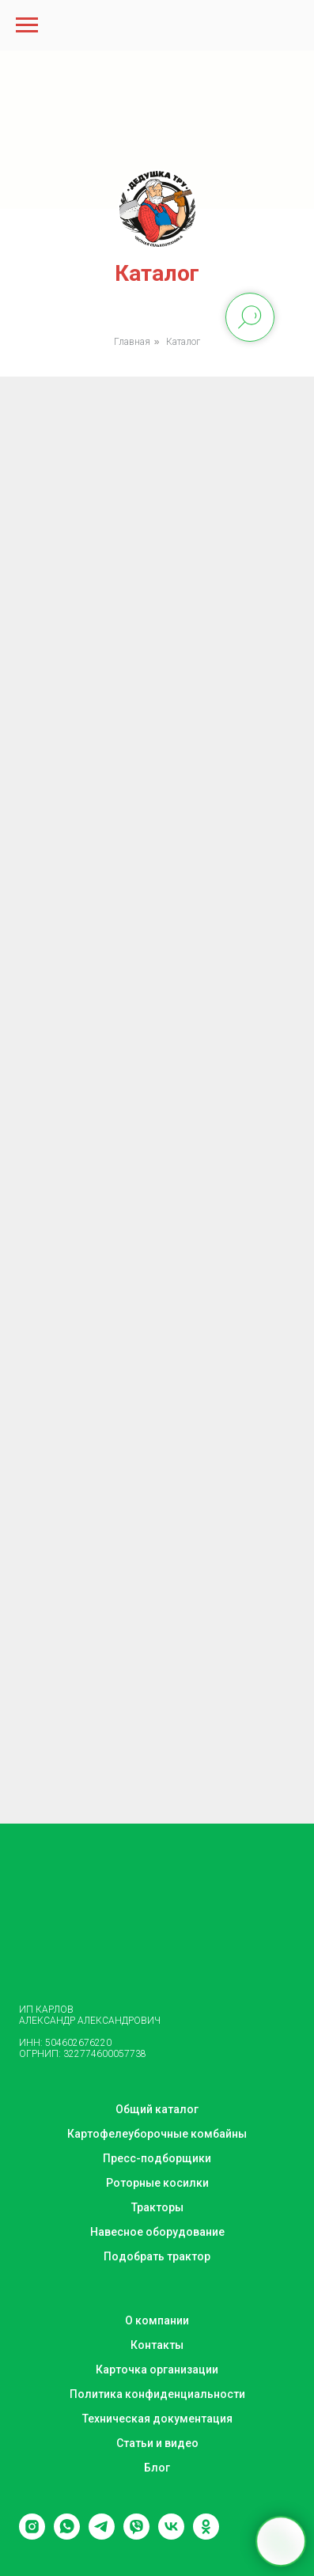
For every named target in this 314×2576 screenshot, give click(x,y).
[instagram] (32, 2535)
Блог (157, 2467)
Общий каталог (157, 2109)
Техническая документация (157, 2418)
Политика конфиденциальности (157, 2394)
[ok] (206, 2535)
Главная (132, 341)
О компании (157, 2320)
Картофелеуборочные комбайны (157, 2133)
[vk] (171, 2535)
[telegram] (102, 2535)
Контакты (157, 2345)
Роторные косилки (157, 2182)
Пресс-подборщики (157, 2158)
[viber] (136, 2535)
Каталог (183, 341)
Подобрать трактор (157, 2256)
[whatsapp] (67, 2535)
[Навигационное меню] (27, 25)
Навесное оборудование (157, 2232)
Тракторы (157, 2207)
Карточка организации (157, 2369)
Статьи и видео (157, 2443)
